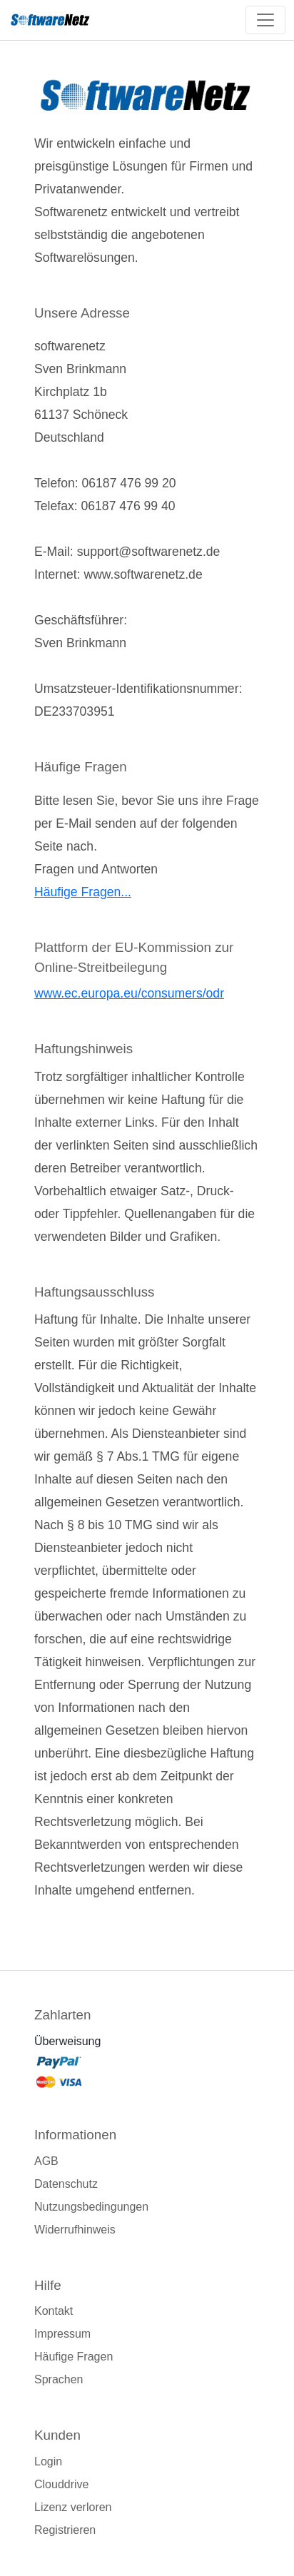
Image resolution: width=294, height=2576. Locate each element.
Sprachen (58, 2379)
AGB (46, 2161)
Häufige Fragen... (82, 892)
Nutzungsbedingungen (91, 2207)
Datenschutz (66, 2184)
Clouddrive (61, 2484)
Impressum (62, 2334)
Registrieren (65, 2530)
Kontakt (53, 2311)
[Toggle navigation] (265, 20)
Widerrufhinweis (75, 2229)
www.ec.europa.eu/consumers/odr (129, 993)
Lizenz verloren (73, 2507)
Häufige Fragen (73, 2357)
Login (48, 2461)
